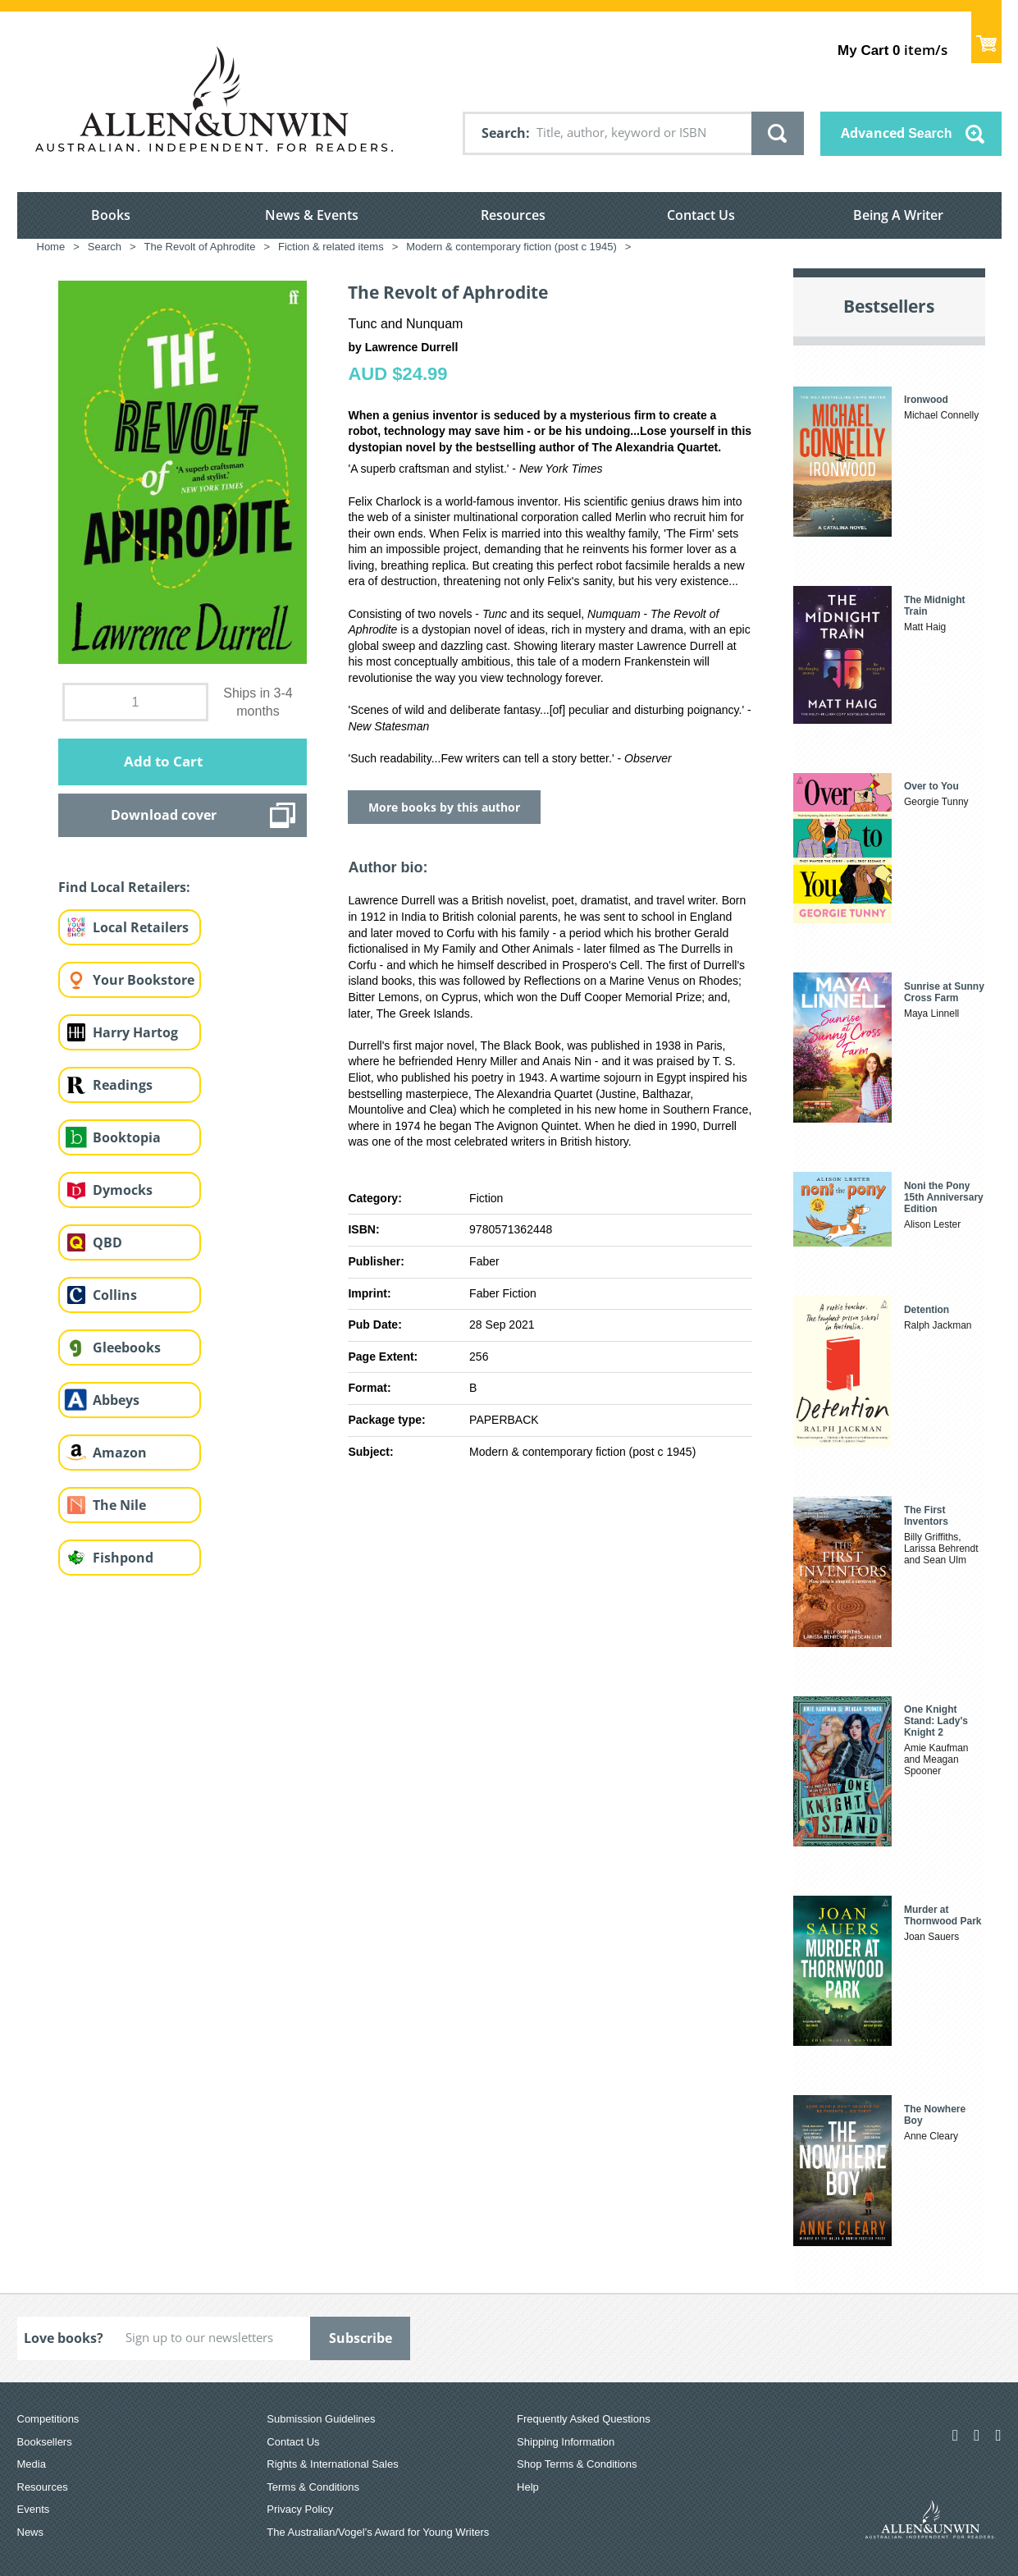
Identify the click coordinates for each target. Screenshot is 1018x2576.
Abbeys (116, 1400)
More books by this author (444, 807)
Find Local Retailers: (124, 887)
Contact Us (701, 215)
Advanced (896, 133)
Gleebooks (127, 1347)
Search (504, 133)
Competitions (48, 2419)
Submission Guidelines (321, 2419)
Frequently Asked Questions (584, 2419)
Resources (513, 215)
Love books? (63, 2338)
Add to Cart (163, 761)
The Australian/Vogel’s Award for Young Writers (378, 2532)
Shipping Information (565, 2442)
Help (528, 2487)
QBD (107, 1242)
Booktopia (127, 1137)
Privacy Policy (300, 2509)
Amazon (120, 1453)
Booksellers (44, 2442)
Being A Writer (898, 215)
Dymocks (123, 1190)
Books (110, 215)
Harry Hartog (135, 1032)
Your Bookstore (143, 980)
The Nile (119, 1505)
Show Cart (986, 37)
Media (31, 2464)
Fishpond (123, 1558)
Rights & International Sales (332, 2464)
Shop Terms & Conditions (577, 2464)
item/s (892, 49)
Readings (123, 1085)
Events (33, 2509)
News (30, 2532)
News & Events (311, 215)
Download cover (164, 815)
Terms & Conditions (313, 2487)
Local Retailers (141, 927)
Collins (115, 1295)
